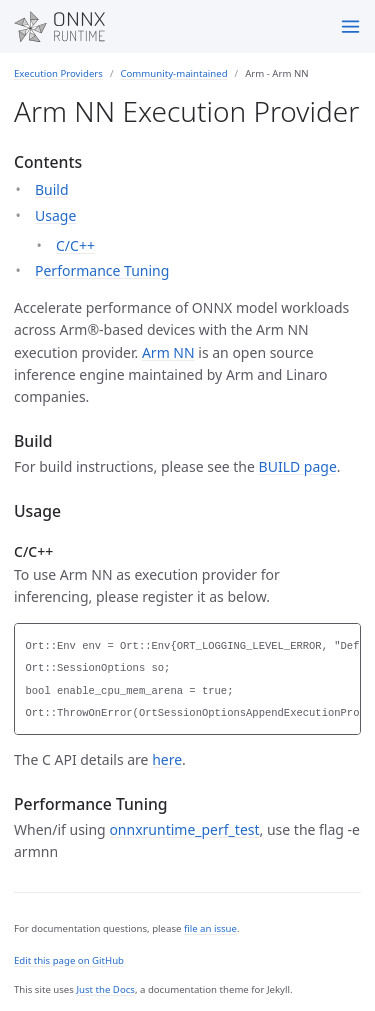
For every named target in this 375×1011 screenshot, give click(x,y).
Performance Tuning (102, 270)
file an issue (210, 928)
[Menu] (350, 26)
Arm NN (168, 352)
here (167, 759)
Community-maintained (173, 73)
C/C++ (75, 245)
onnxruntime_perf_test (184, 829)
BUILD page (298, 466)
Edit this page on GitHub (69, 960)
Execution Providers (58, 73)
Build (52, 189)
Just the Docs (105, 989)
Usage (55, 215)
